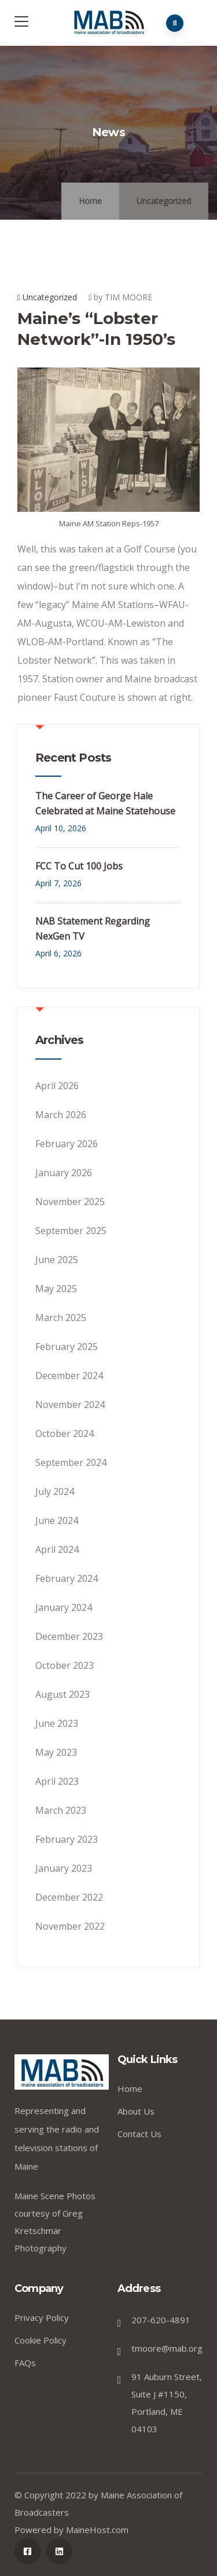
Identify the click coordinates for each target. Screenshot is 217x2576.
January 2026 (63, 1172)
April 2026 (57, 1085)
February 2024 (66, 1578)
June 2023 (56, 1723)
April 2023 (57, 1781)
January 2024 (63, 1607)
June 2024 (56, 1520)
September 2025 (70, 1230)
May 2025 (56, 1288)
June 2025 (56, 1259)
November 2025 (70, 1201)
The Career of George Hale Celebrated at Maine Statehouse (105, 803)
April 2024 (57, 1549)
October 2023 (64, 1665)
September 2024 (70, 1462)
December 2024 (69, 1375)
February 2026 (66, 1143)
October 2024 (64, 1433)
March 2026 (60, 1114)
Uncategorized (164, 200)
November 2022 (70, 1926)
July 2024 (54, 1491)
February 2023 (66, 1839)
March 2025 (60, 1317)
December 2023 (69, 1636)
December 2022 (69, 1897)
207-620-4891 (160, 2320)
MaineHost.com (97, 2529)
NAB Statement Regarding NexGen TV (92, 929)
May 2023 (56, 1752)
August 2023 (62, 1694)
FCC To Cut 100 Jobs (79, 866)
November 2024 (70, 1404)
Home (90, 200)
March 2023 (60, 1810)
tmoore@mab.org (167, 2348)
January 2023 (63, 1868)
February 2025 (66, 1346)
